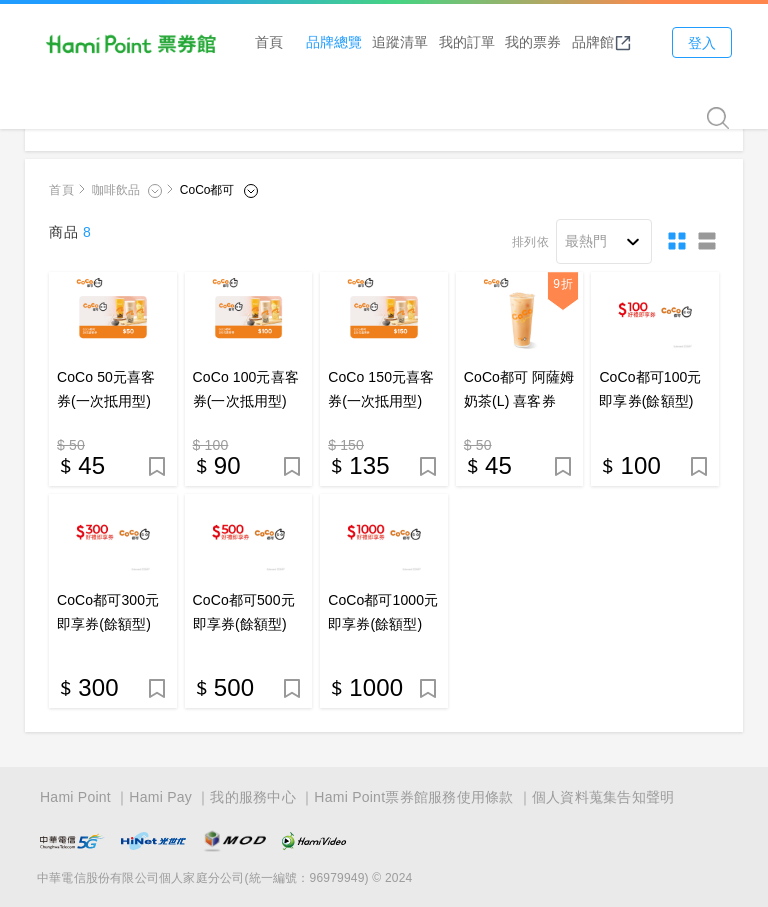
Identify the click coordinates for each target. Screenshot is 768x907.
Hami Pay (160, 797)
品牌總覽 (334, 41)
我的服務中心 (253, 797)
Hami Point (75, 797)
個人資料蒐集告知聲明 (603, 797)
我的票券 (533, 41)
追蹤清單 (400, 41)
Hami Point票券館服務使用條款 (413, 797)
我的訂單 (467, 41)
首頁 (269, 41)
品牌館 (602, 42)
